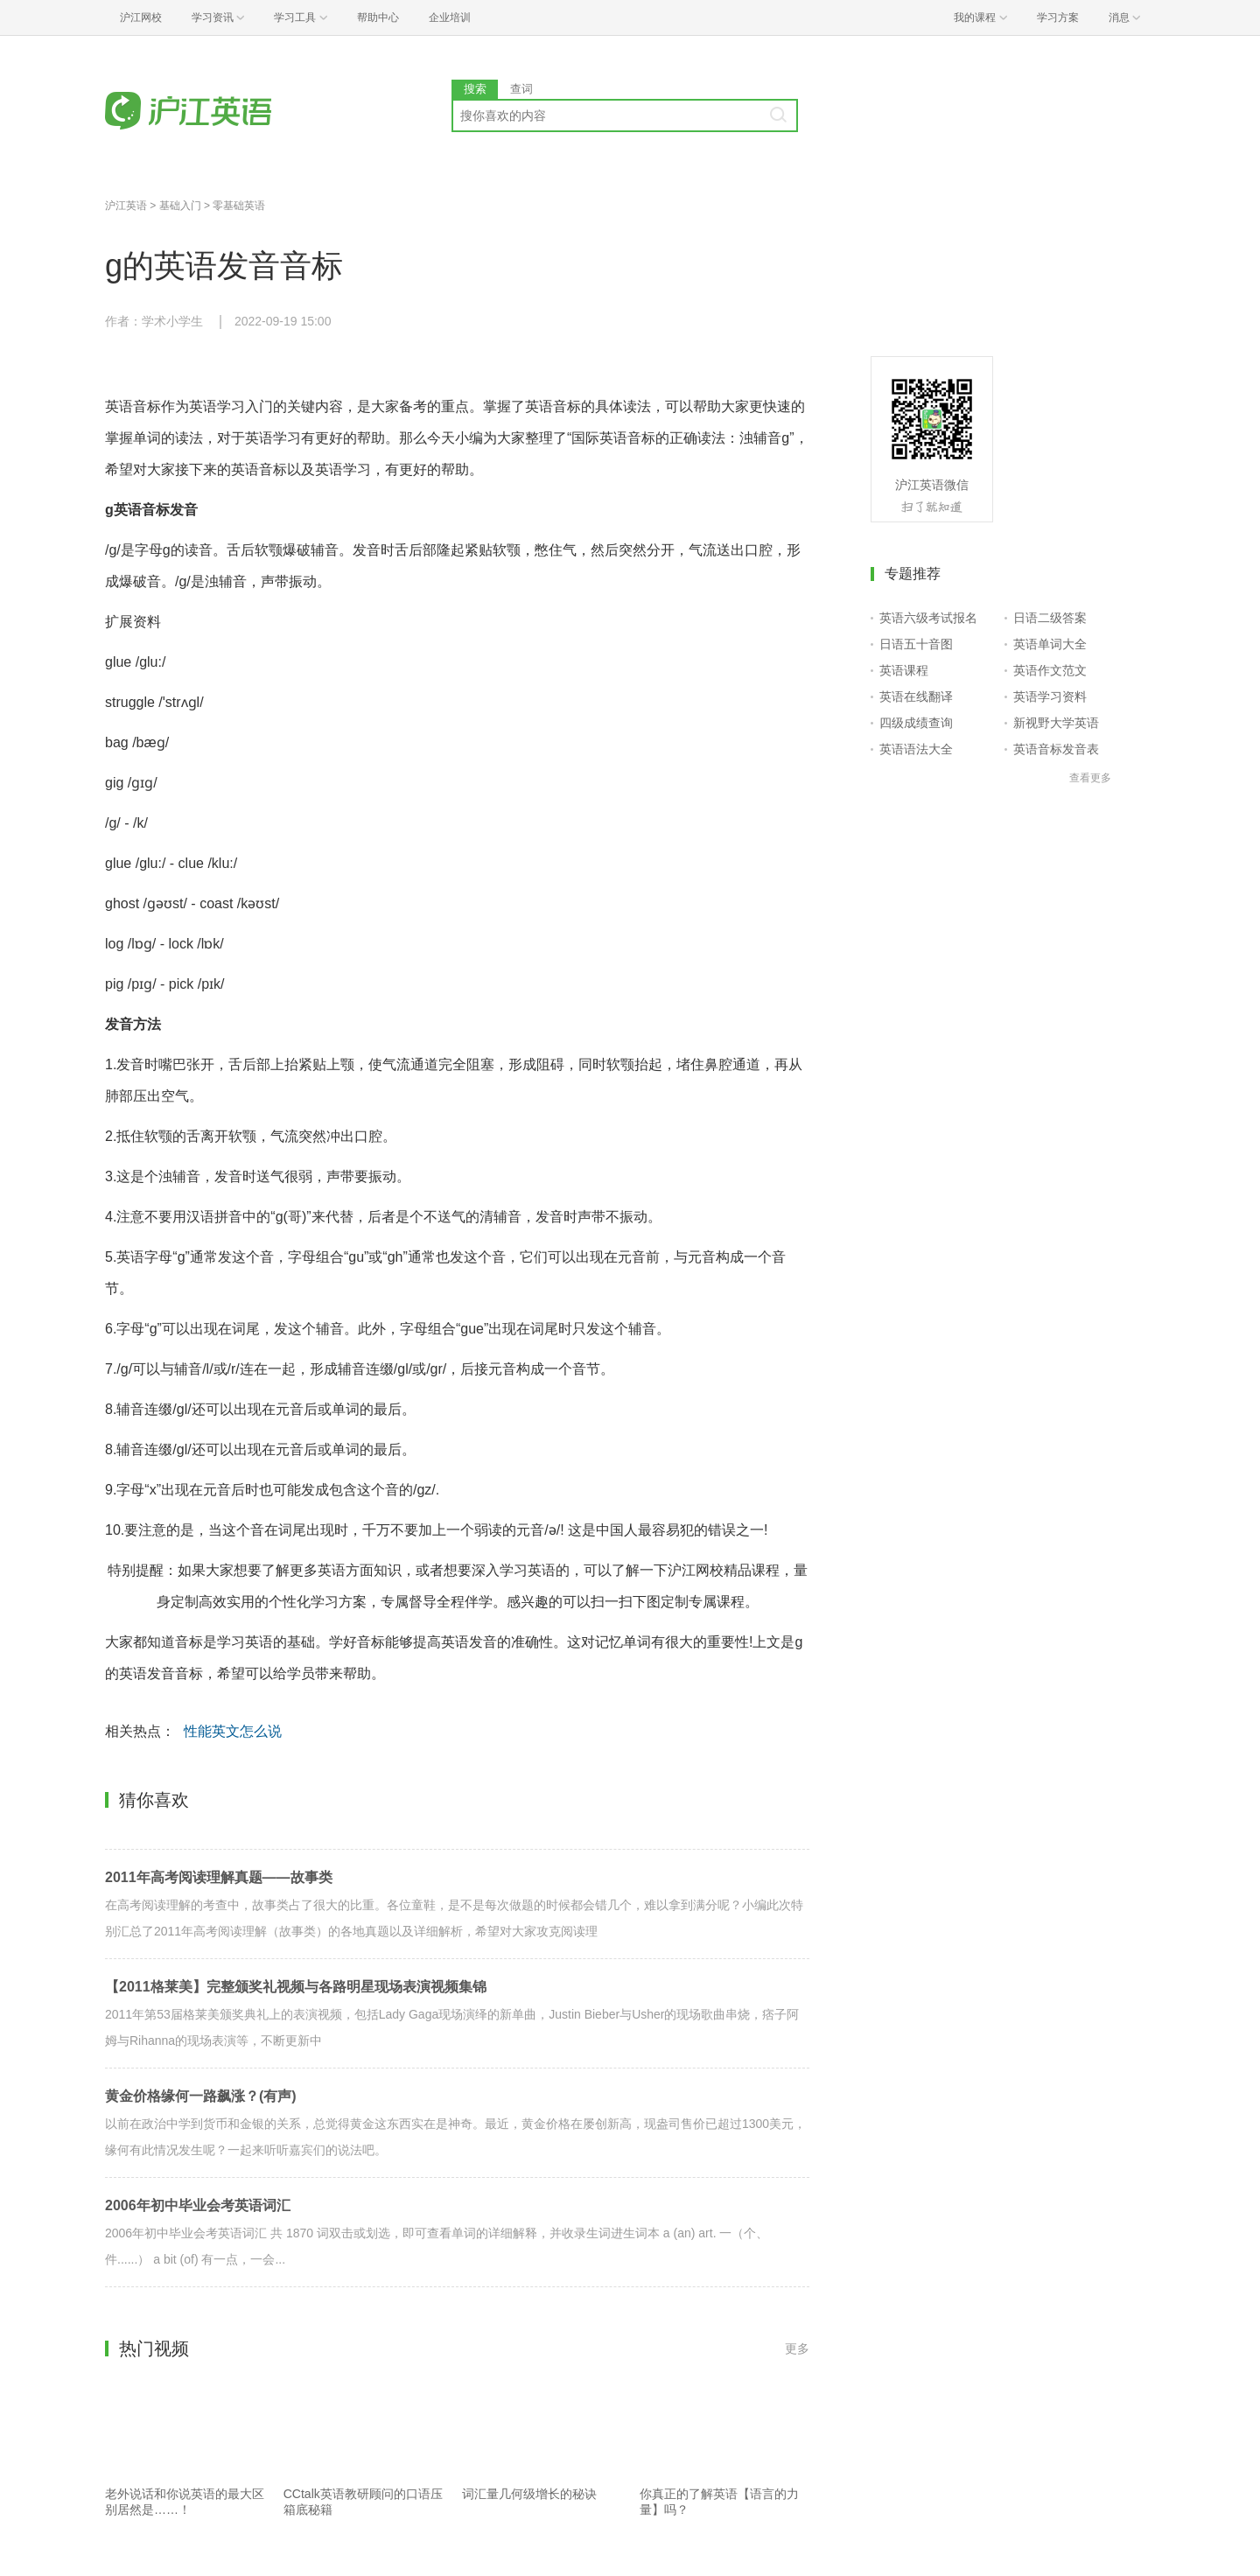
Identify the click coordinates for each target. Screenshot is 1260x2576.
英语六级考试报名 (928, 618)
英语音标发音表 (1056, 749)
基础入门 (180, 206)
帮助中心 (378, 17)
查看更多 (1090, 778)
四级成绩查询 (916, 723)
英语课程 (903, 670)
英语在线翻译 (916, 697)
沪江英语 (126, 206)
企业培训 (450, 17)
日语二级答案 (1050, 618)
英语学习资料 (1050, 697)
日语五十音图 (916, 644)
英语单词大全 (1050, 644)
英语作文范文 (1050, 670)
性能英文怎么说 (233, 1731)
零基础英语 (239, 206)
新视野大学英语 (1056, 723)
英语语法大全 (916, 749)
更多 (797, 2349)
